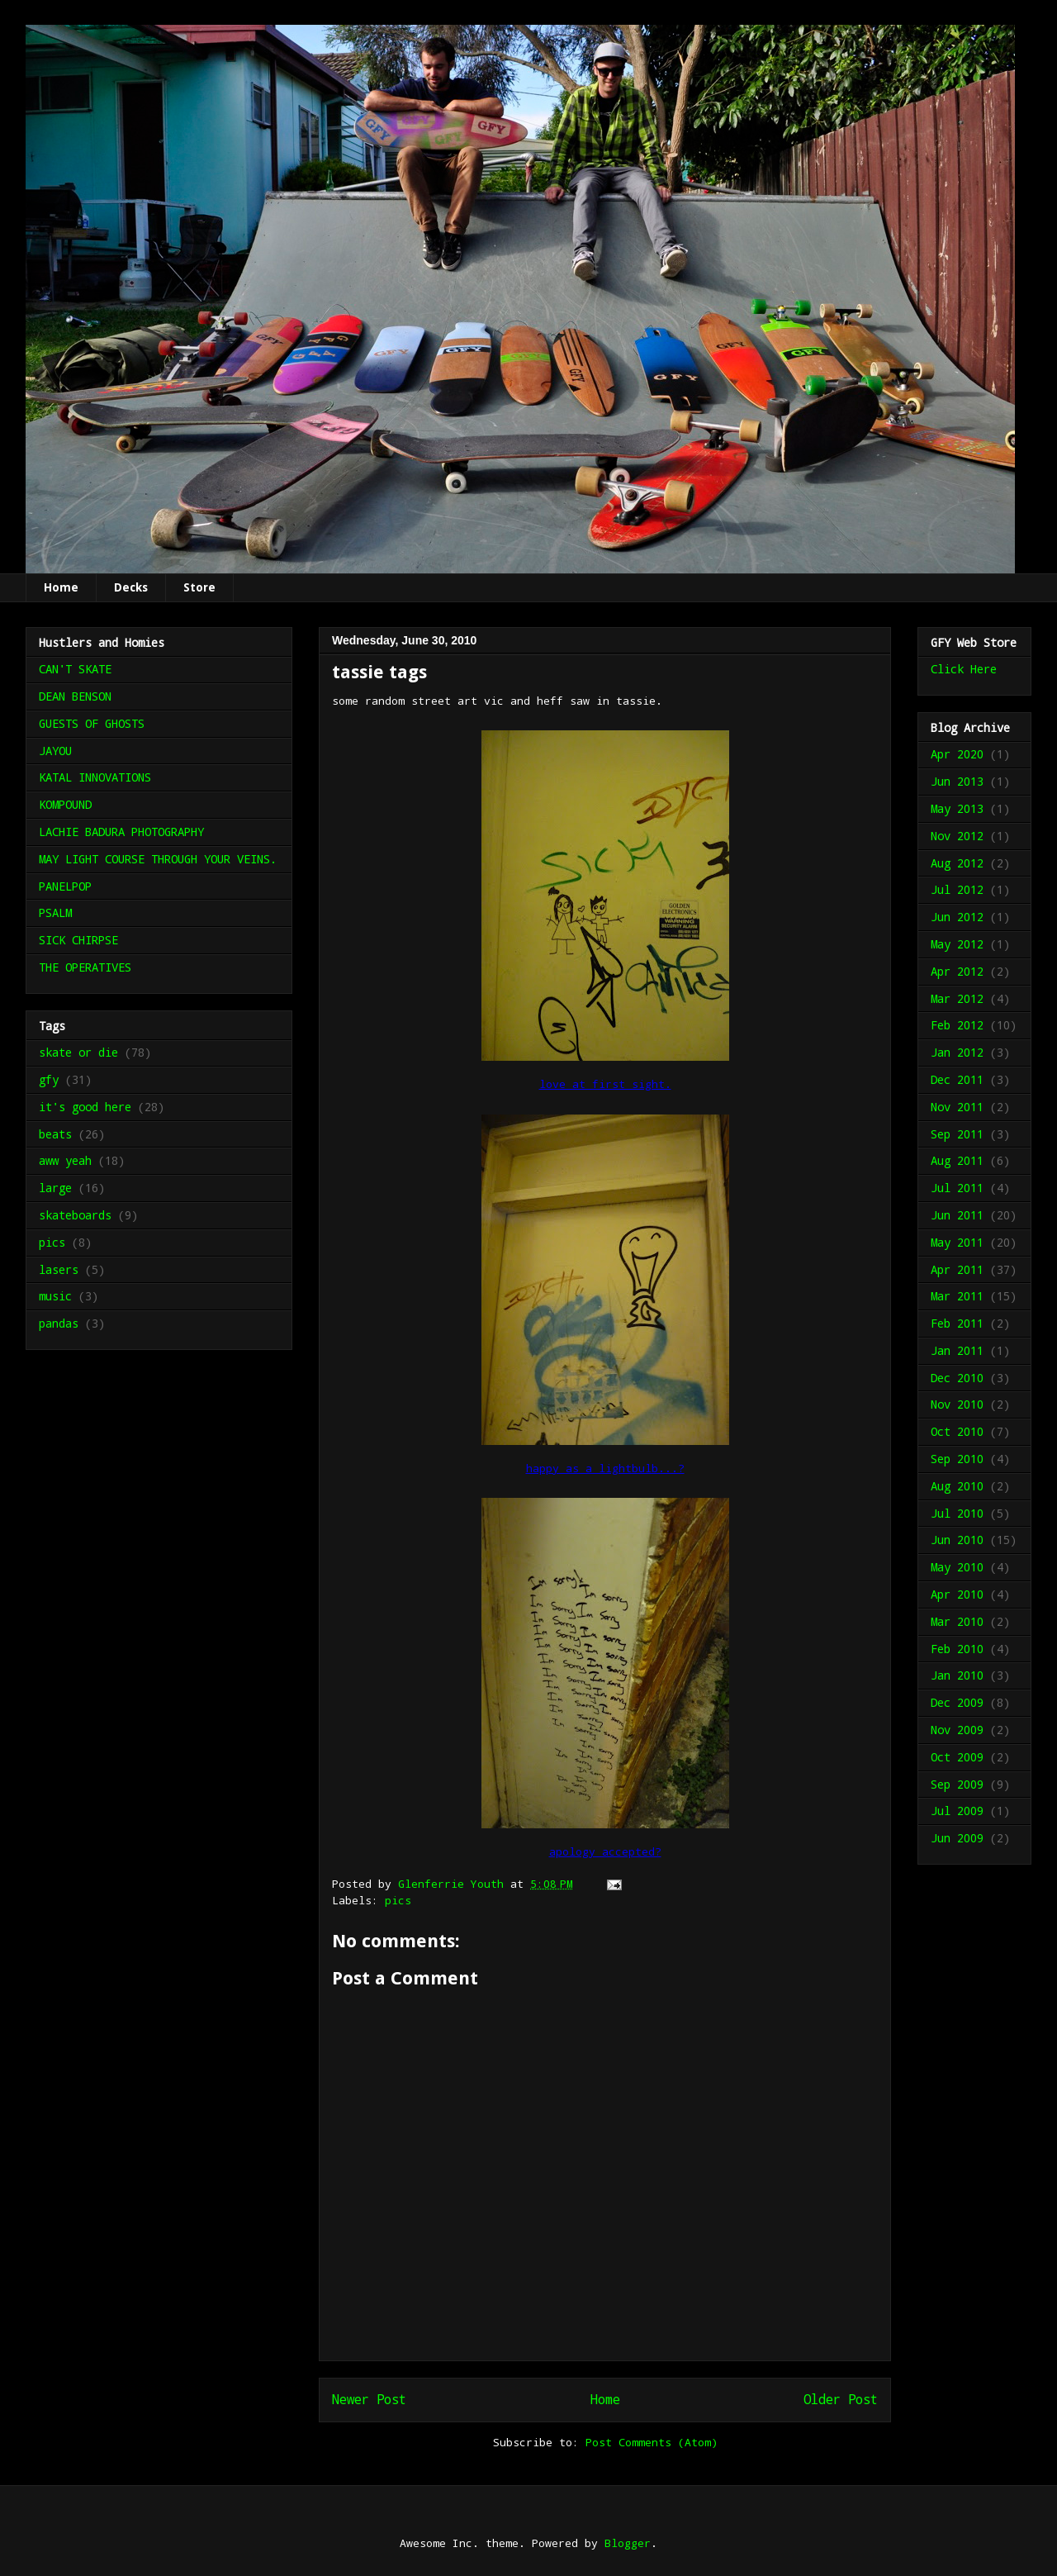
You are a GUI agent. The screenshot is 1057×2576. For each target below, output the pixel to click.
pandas (58, 1323)
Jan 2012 (957, 1052)
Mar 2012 (957, 998)
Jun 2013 (957, 781)
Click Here (964, 669)
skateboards (75, 1215)
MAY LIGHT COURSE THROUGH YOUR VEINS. (158, 859)
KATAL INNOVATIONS (95, 777)
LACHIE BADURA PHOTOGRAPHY (121, 831)
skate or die (78, 1052)
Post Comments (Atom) (651, 2442)
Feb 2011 (957, 1323)
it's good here (85, 1107)
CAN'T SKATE (75, 669)
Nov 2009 (957, 1729)
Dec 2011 (957, 1079)
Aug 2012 (957, 863)
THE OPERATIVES (85, 967)
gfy (49, 1079)
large (55, 1187)
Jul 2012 (957, 889)
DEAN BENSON (75, 696)
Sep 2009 (957, 1784)
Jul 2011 (957, 1187)
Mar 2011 (957, 1296)
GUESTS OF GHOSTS (92, 723)
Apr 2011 (957, 1269)
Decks (131, 587)
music (55, 1296)
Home (61, 587)
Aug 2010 (957, 1486)
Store (199, 587)
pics (398, 1900)
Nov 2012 (957, 836)
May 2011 (957, 1242)
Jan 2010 (957, 1675)
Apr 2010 (957, 1594)
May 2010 (957, 1567)
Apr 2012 (957, 971)
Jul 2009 (957, 1810)
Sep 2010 (957, 1458)
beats (55, 1134)
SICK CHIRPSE (78, 940)
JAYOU (55, 750)
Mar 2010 (957, 1621)
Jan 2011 (957, 1350)
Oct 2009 (957, 1757)
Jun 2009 (957, 1838)
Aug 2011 (957, 1160)
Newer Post (369, 2399)
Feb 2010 (957, 1648)
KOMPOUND (65, 804)
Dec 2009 (957, 1702)
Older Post (840, 2399)
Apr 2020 (957, 754)
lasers (58, 1269)
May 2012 (957, 944)
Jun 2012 (957, 916)
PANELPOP (65, 886)
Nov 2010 (957, 1404)
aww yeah (65, 1160)
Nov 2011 (957, 1107)
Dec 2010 (957, 1377)
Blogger (627, 2543)
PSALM (55, 912)
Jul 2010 (957, 1513)
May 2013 (957, 808)
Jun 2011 (957, 1215)
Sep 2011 (957, 1134)
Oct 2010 (957, 1431)
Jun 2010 (957, 1539)
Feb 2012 (957, 1025)
